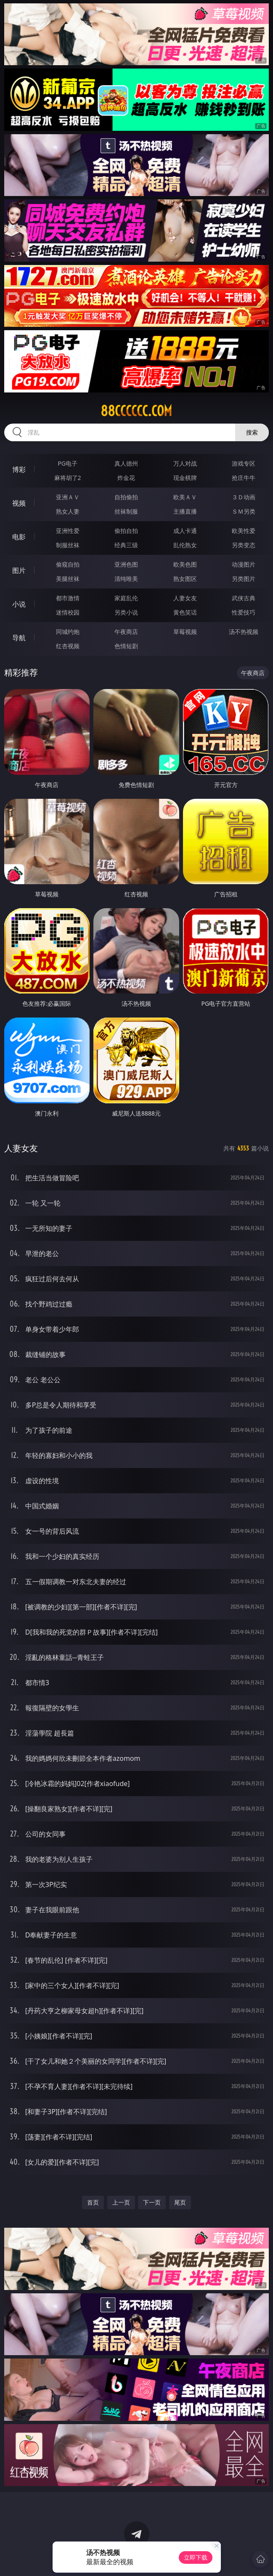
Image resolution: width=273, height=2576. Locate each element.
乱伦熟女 (185, 545)
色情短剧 (126, 646)
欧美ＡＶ (185, 497)
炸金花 (126, 478)
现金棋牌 (185, 478)
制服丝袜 (68, 545)
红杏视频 (68, 646)
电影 (19, 536)
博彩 (19, 469)
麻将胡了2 (67, 478)
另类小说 (126, 612)
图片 (19, 570)
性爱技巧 (243, 612)
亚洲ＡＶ (68, 497)
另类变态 (243, 545)
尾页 (180, 2202)
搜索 (252, 432)
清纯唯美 (126, 579)
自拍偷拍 (126, 497)
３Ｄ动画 (243, 497)
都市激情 (68, 598)
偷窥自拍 (68, 564)
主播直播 (185, 511)
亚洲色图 (126, 564)
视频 (19, 503)
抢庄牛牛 (243, 478)
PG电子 (67, 463)
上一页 (121, 2202)
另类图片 (243, 579)
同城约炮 (68, 632)
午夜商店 (126, 632)
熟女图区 (185, 579)
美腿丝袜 (68, 579)
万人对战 (185, 463)
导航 (19, 637)
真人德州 (126, 463)
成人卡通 (185, 531)
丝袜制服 (126, 511)
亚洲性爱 (68, 531)
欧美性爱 (243, 531)
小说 (19, 604)
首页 (93, 2202)
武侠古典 (243, 598)
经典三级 (126, 545)
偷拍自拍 (126, 531)
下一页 (152, 2202)
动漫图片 (243, 564)
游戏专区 (243, 463)
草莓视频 (185, 632)
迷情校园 (68, 612)
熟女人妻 (68, 511)
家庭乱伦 (126, 598)
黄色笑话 (185, 612)
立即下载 (195, 2557)
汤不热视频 (243, 632)
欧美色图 (185, 564)
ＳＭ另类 (243, 511)
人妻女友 (185, 598)
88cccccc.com (136, 411)
